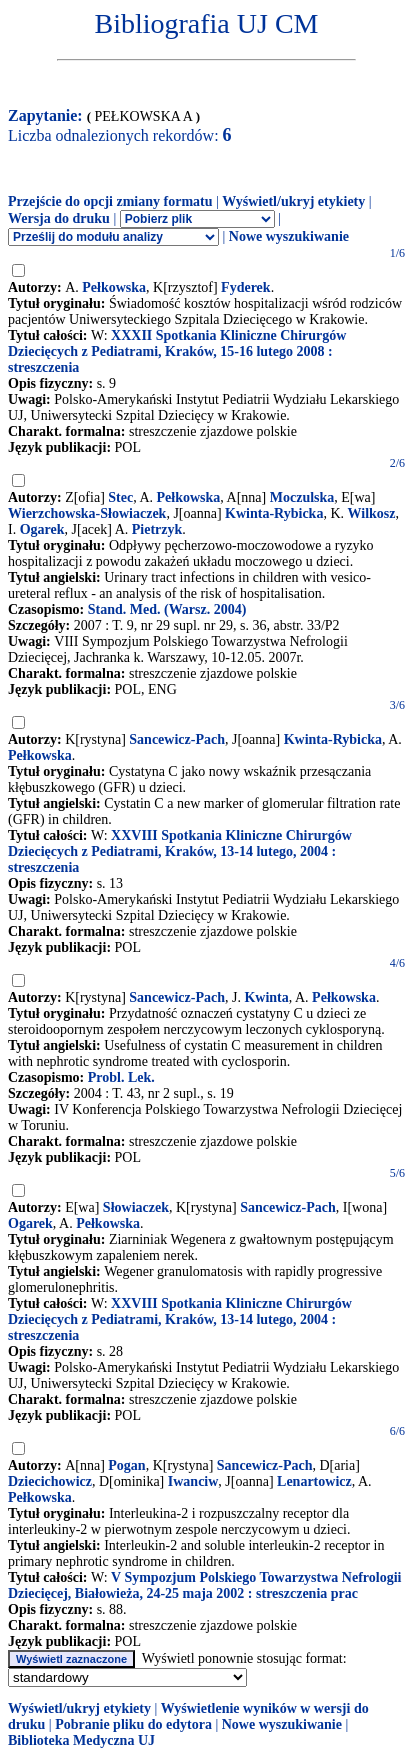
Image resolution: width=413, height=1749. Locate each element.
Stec (120, 497)
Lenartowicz (314, 1481)
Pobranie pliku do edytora (133, 1724)
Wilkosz (372, 513)
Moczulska (302, 497)
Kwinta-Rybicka (274, 513)
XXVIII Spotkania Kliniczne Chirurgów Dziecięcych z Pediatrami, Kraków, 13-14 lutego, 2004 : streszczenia (180, 851)
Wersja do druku (59, 218)
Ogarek (42, 529)
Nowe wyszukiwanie (289, 236)
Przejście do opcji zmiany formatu (110, 201)
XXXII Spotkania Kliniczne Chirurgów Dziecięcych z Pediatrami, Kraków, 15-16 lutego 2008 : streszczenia (177, 351)
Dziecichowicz (50, 1481)
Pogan (126, 1465)
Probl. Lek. (121, 1077)
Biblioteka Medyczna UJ (81, 1740)
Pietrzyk (157, 529)
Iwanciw (193, 1481)
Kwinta (266, 997)
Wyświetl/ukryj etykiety (293, 201)
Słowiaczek (136, 1207)
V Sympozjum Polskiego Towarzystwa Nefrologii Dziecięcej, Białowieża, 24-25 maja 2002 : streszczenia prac (204, 1585)
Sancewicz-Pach (177, 739)
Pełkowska (114, 287)
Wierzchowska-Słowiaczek (87, 513)
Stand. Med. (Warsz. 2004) (167, 609)
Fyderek (246, 287)
